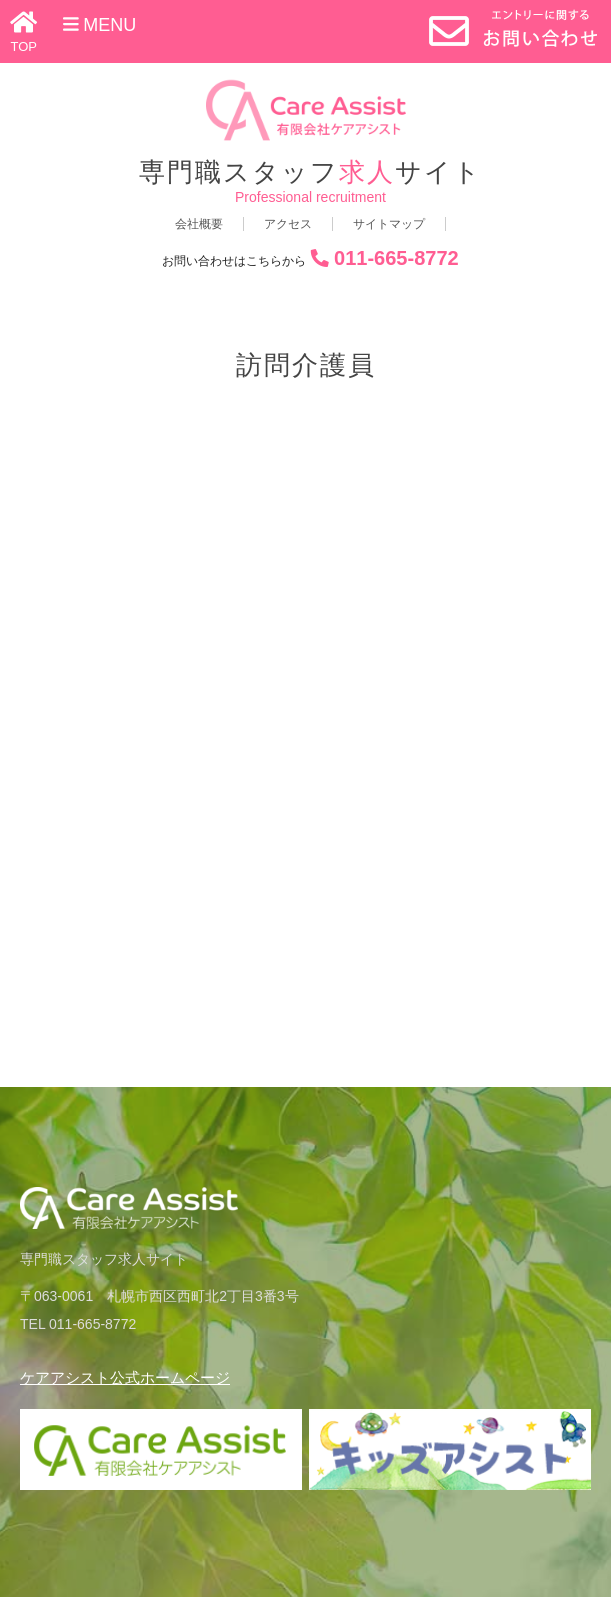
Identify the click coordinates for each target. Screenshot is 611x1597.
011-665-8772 (396, 258)
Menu (100, 25)
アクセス (288, 224)
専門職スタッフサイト (310, 172)
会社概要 (199, 224)
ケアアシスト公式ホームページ (125, 1377)
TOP (24, 46)
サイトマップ (389, 224)
